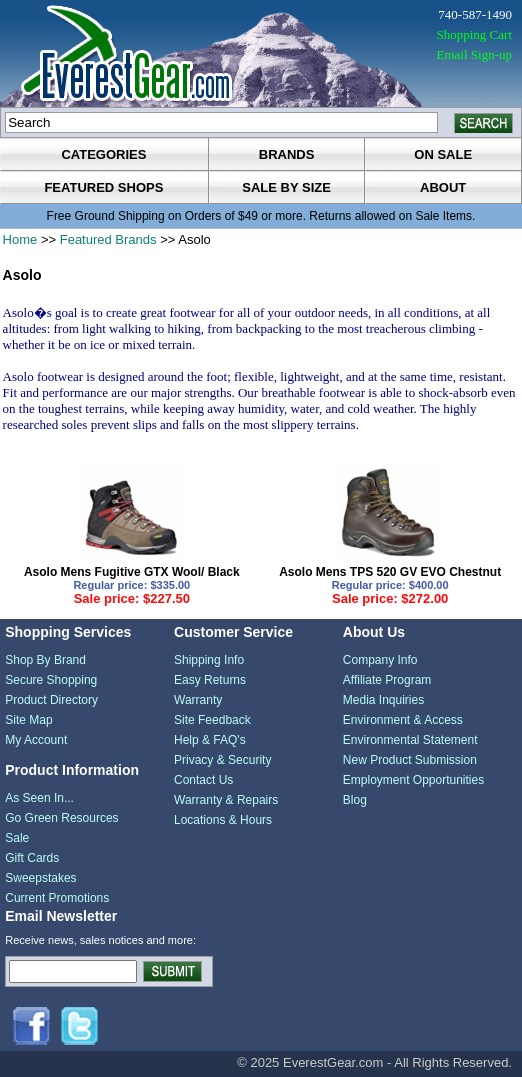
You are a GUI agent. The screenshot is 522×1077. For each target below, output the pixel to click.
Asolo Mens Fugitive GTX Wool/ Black (132, 572)
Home (20, 239)
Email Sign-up (474, 54)
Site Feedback (212, 720)
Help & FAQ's (210, 740)
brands (287, 154)
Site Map (28, 720)
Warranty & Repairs (226, 800)
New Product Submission (410, 760)
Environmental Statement (410, 740)
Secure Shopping (51, 680)
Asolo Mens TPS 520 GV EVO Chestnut (390, 572)
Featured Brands (108, 239)
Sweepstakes (40, 878)
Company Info (380, 660)
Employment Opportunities (413, 780)
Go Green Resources (61, 818)
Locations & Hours (223, 820)
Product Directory (51, 700)
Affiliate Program (387, 680)
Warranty (198, 700)
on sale (443, 154)
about (443, 187)
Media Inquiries (383, 700)
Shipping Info (209, 660)
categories (103, 154)
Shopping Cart (474, 34)
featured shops (103, 187)
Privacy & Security (222, 760)
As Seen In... (39, 798)
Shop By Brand (45, 660)
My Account (36, 740)
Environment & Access (403, 720)
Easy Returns (210, 680)
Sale (17, 838)
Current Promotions (57, 898)
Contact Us (203, 780)
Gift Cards (32, 858)
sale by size (286, 187)
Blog (355, 800)
